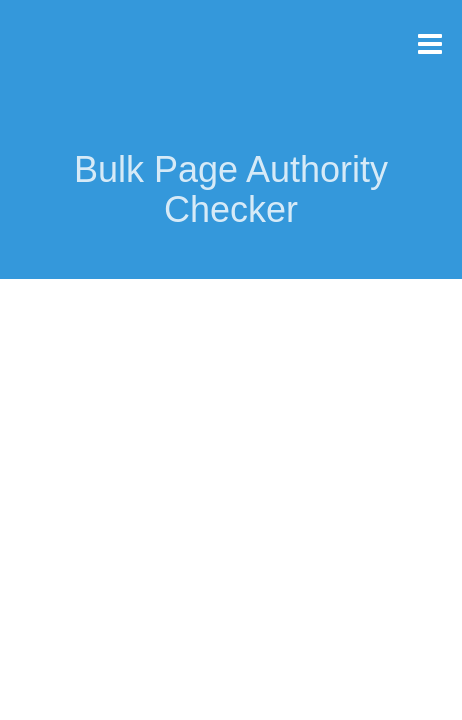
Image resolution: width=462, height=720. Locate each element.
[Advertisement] (231, 428)
